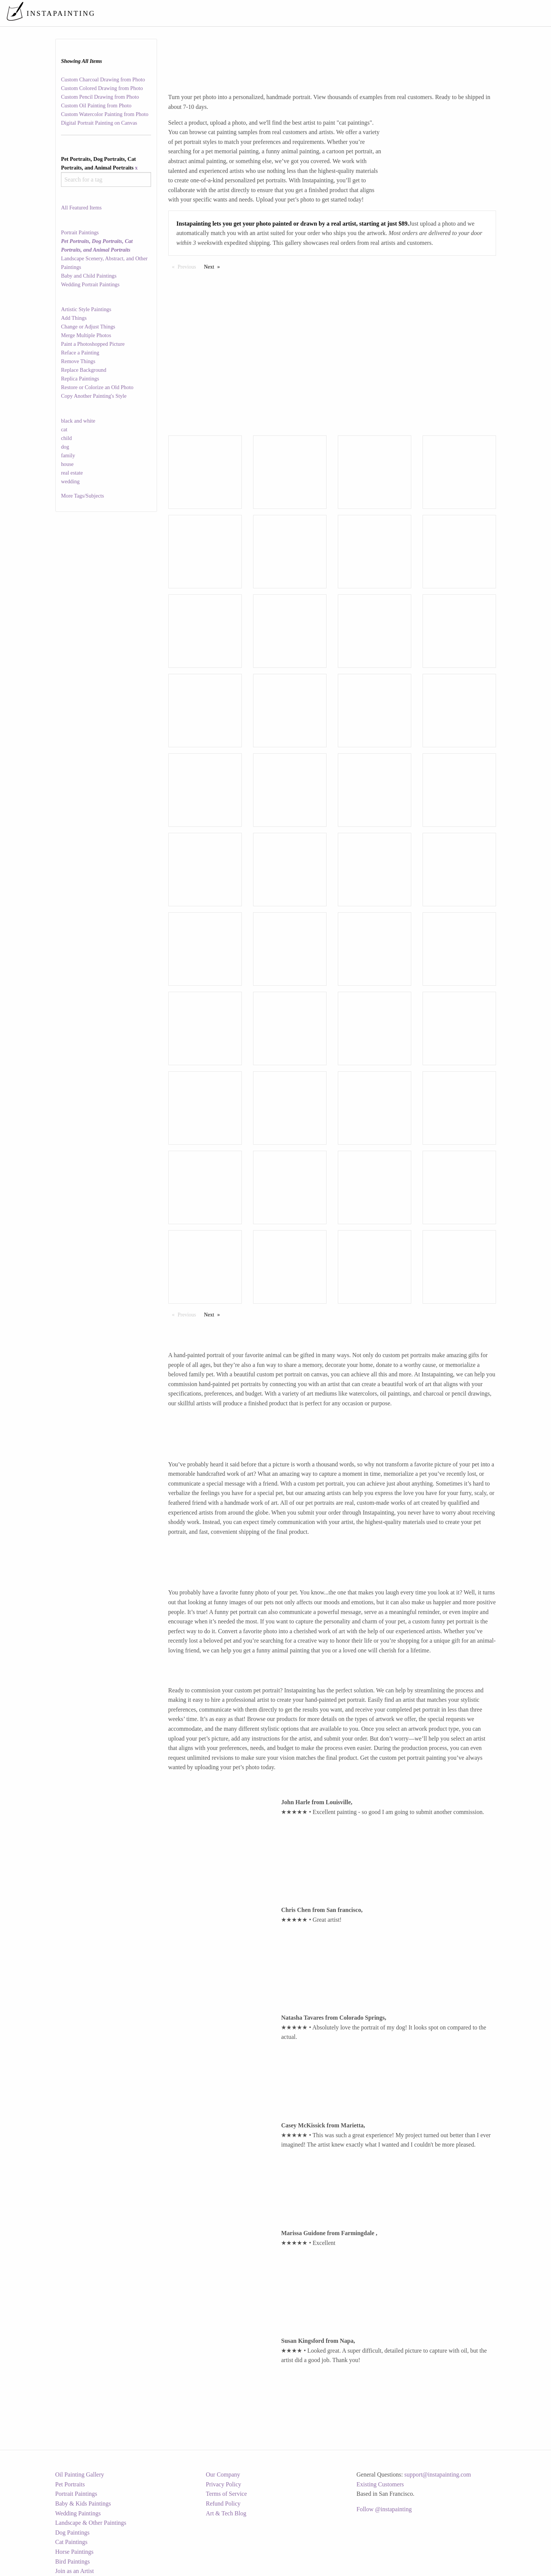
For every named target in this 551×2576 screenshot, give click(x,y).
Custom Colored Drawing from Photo (102, 88)
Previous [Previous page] (189, 266)
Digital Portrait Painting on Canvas (99, 123)
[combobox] (106, 179)
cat (64, 429)
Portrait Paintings (80, 232)
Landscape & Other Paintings (91, 2523)
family (68, 455)
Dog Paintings (72, 2532)
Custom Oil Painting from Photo (96, 105)
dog (65, 447)
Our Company (223, 2474)
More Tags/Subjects (82, 496)
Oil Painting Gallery (79, 2474)
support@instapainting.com (437, 2474)
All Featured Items (81, 208)
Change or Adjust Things (88, 327)
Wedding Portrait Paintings (90, 284)
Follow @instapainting (384, 2509)
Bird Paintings (72, 2561)
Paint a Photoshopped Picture (93, 344)
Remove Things (78, 361)
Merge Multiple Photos (86, 335)
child (66, 438)
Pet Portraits (70, 2484)
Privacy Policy (223, 2484)
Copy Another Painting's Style (94, 396)
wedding (70, 481)
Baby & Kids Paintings (83, 2503)
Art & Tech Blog (226, 2513)
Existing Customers (380, 2484)
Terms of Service (226, 2493)
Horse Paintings (74, 2552)
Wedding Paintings (78, 2513)
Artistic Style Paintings (86, 309)
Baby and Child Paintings (89, 276)
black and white (78, 421)
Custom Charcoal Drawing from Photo (103, 79)
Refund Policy (223, 2503)
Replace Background (83, 370)
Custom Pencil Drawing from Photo (100, 97)
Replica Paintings (80, 379)
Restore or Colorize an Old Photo (97, 387)
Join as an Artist (74, 2571)
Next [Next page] (214, 266)
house (67, 464)
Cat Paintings (71, 2542)
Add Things (74, 318)
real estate (72, 473)
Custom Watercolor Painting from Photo (104, 114)
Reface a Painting (80, 353)
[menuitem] (386, 13)
